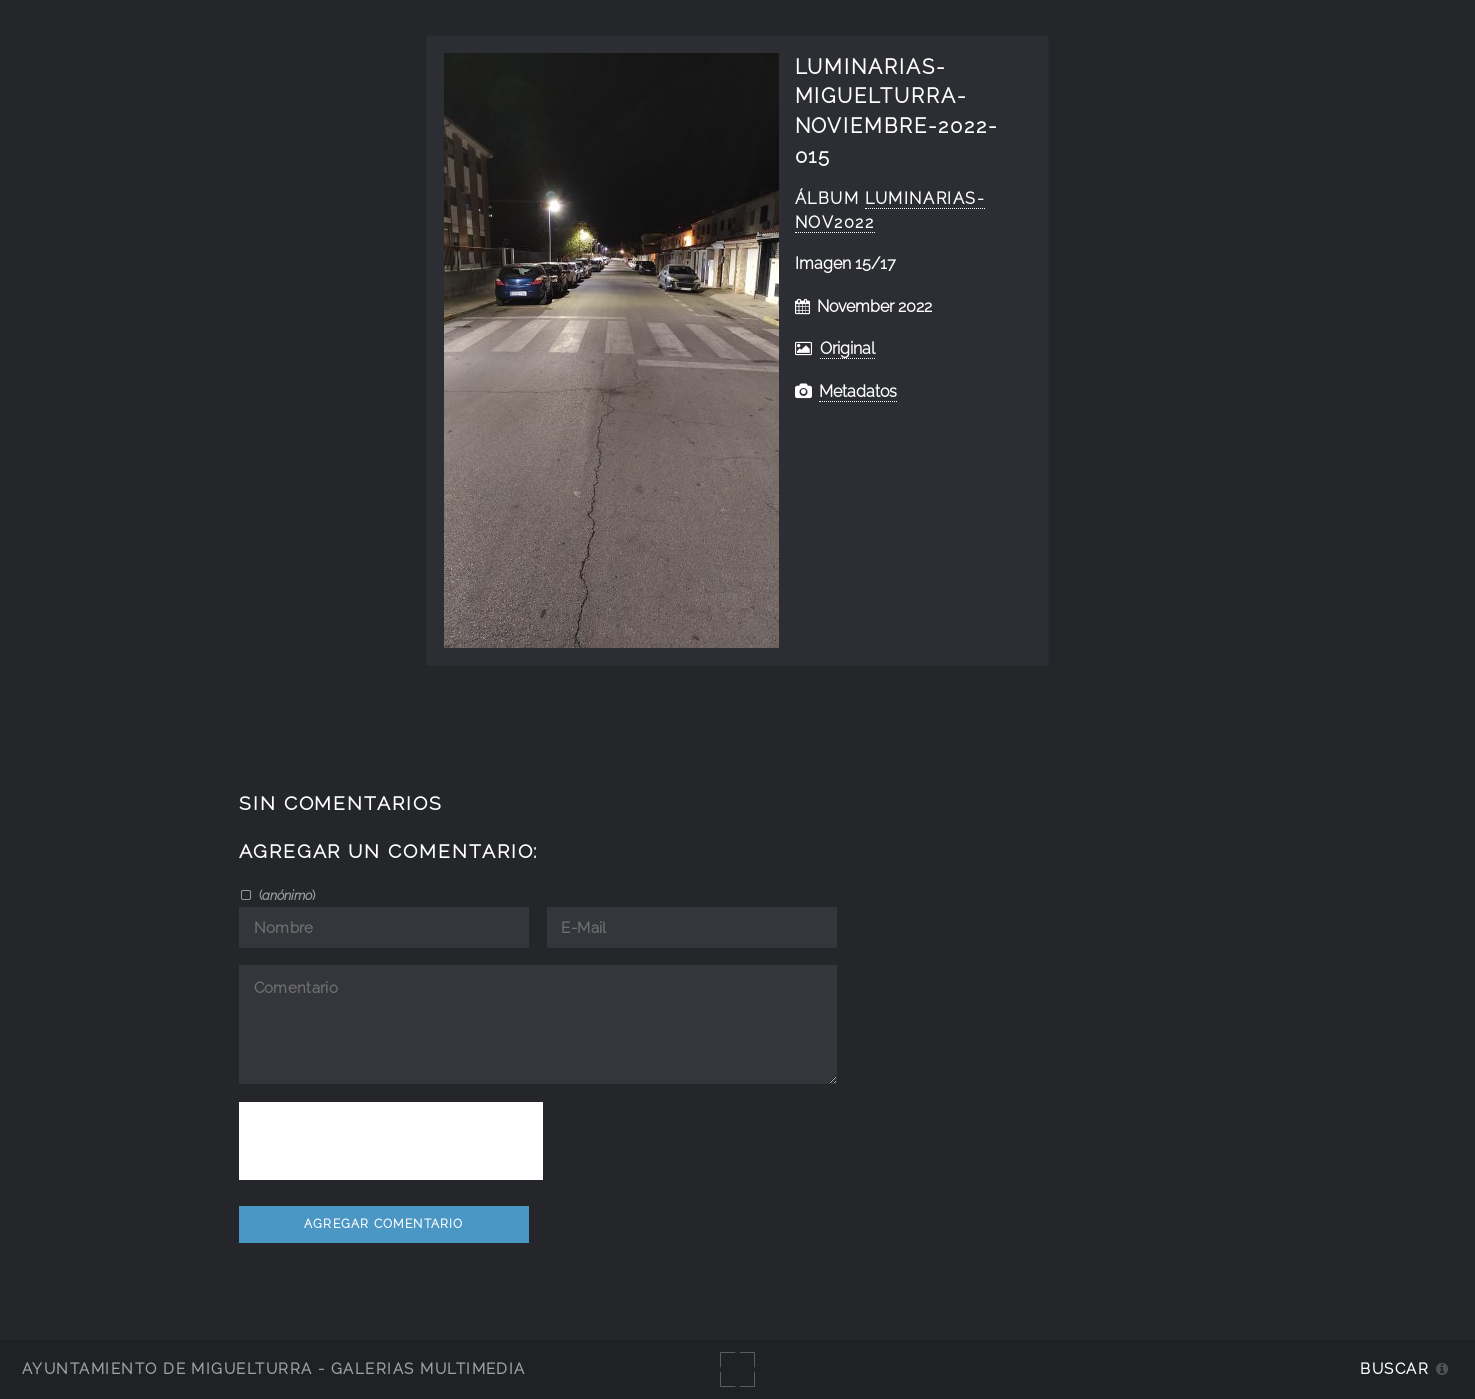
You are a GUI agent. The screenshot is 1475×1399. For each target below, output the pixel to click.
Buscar (1394, 1368)
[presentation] (391, 1141)
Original (847, 348)
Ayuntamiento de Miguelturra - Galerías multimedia (274, 1368)
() (285, 895)
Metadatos (858, 391)
